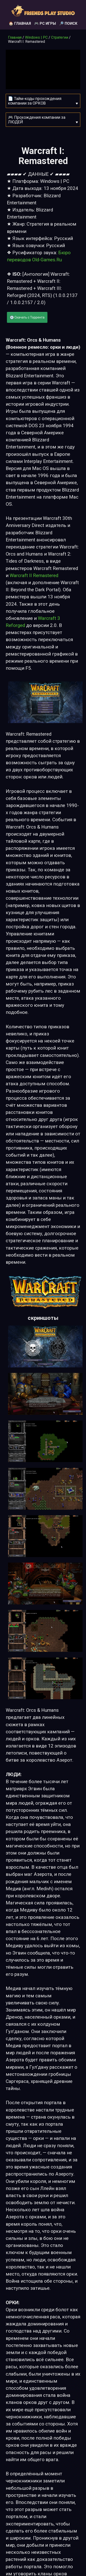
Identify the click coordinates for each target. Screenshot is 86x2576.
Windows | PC (36, 37)
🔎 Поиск (68, 23)
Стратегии (59, 37)
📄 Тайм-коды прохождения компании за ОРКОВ (34, 100)
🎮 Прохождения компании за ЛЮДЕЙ (36, 119)
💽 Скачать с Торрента (27, 317)
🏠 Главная (20, 23)
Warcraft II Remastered (34, 575)
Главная (15, 37)
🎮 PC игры (45, 23)
